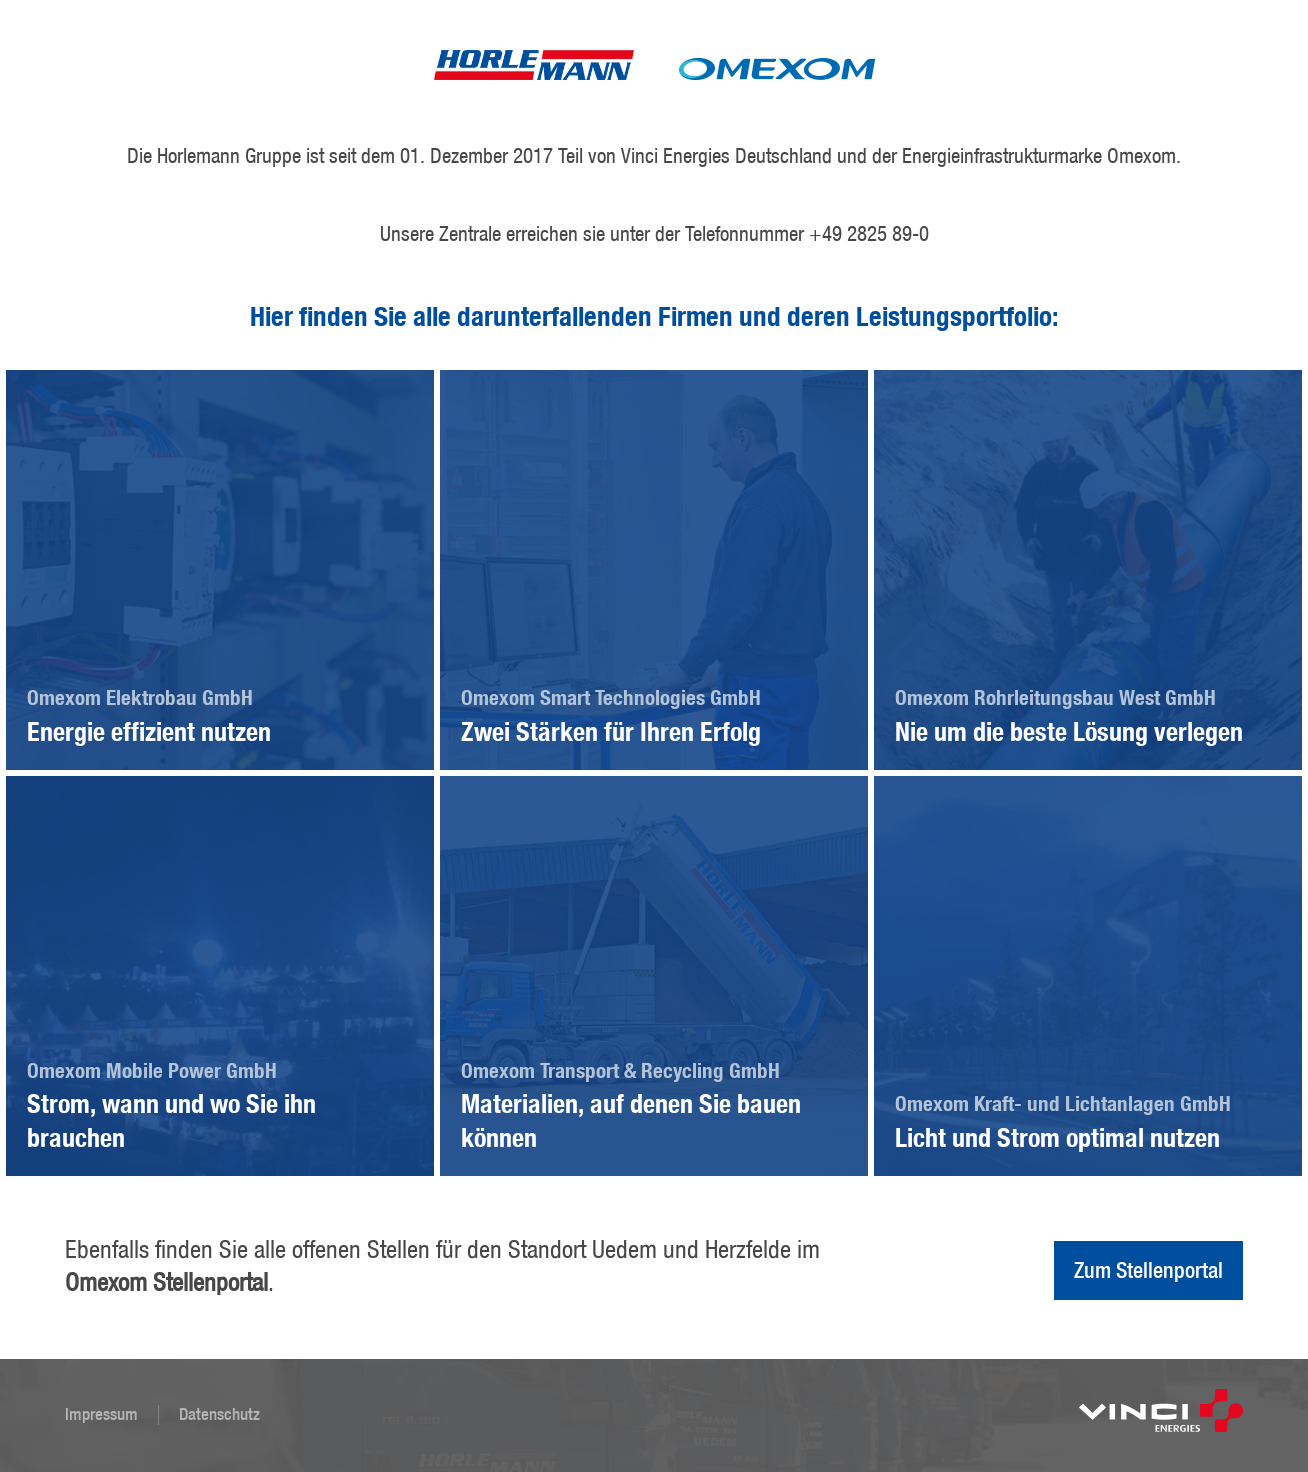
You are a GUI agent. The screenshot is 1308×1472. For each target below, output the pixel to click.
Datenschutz (219, 1414)
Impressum (101, 1414)
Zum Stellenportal (1148, 1270)
